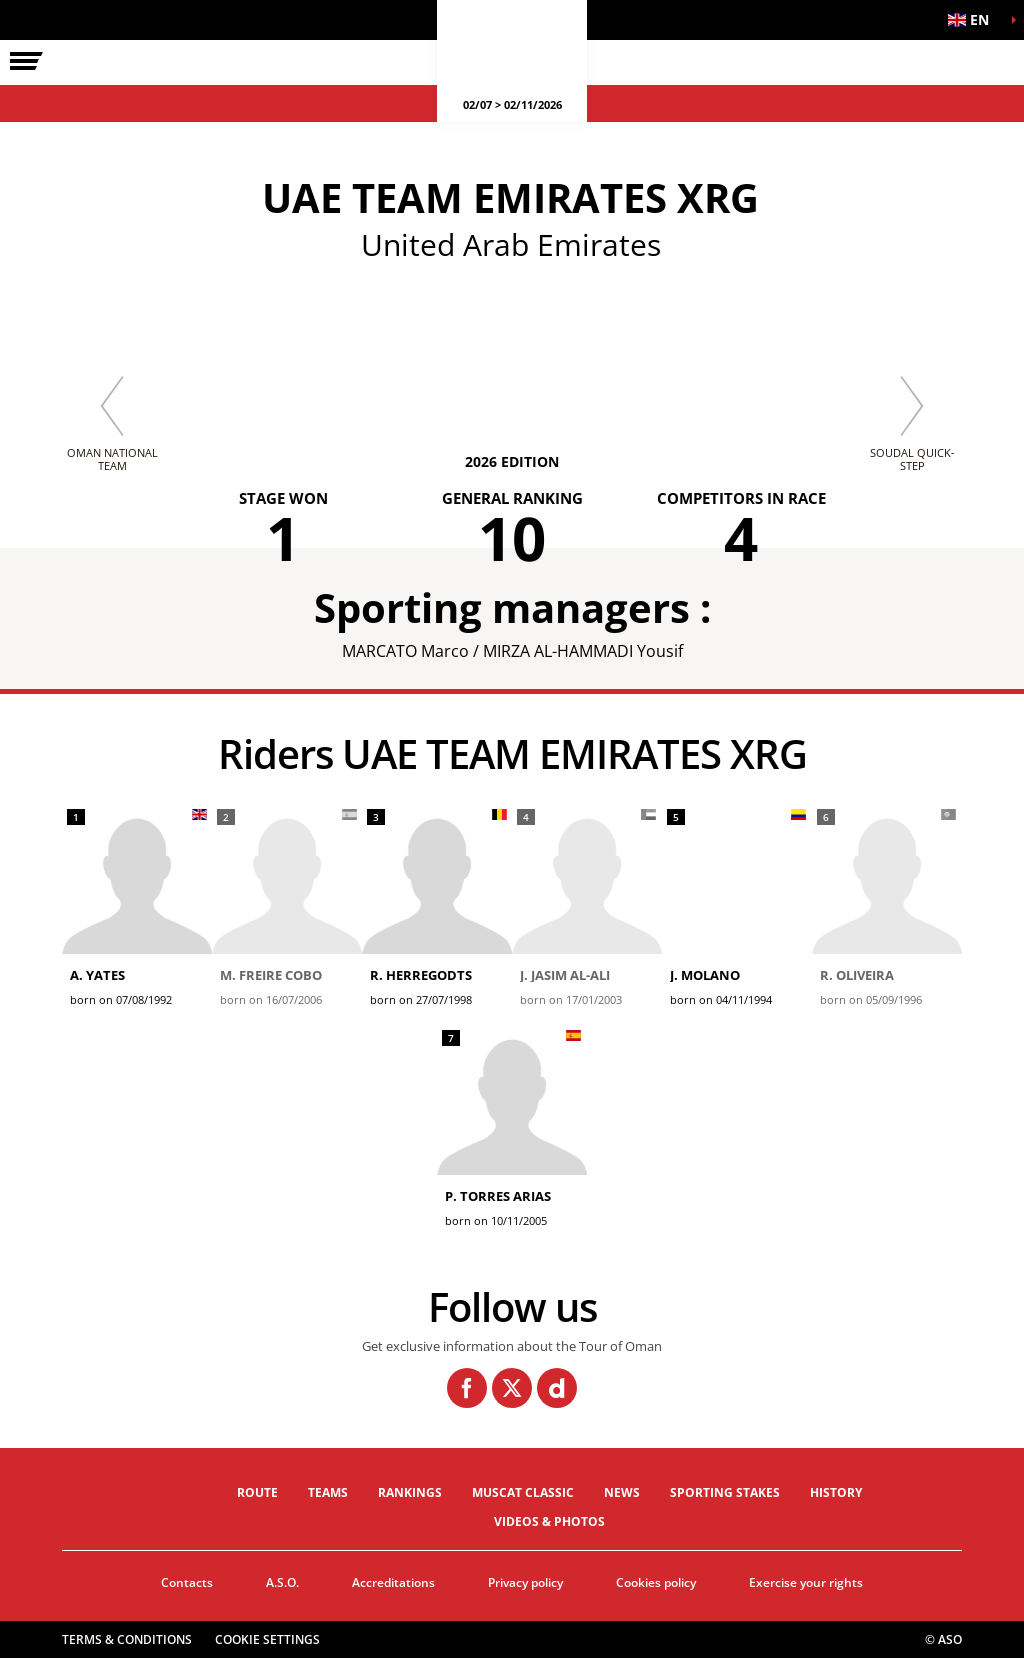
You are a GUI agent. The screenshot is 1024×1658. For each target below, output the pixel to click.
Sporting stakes (725, 1492)
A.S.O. (282, 1582)
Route (257, 1492)
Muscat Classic (523, 1492)
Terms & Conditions (127, 1639)
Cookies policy (656, 1582)
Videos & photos (549, 1521)
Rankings (410, 1492)
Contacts (187, 1582)
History (836, 1492)
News (622, 1492)
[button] (974, 20)
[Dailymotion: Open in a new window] (557, 1388)
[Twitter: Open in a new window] (512, 1388)
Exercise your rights (806, 1582)
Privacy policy (525, 1582)
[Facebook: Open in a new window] (467, 1388)
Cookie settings (267, 1639)
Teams (328, 1492)
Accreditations (393, 1582)
